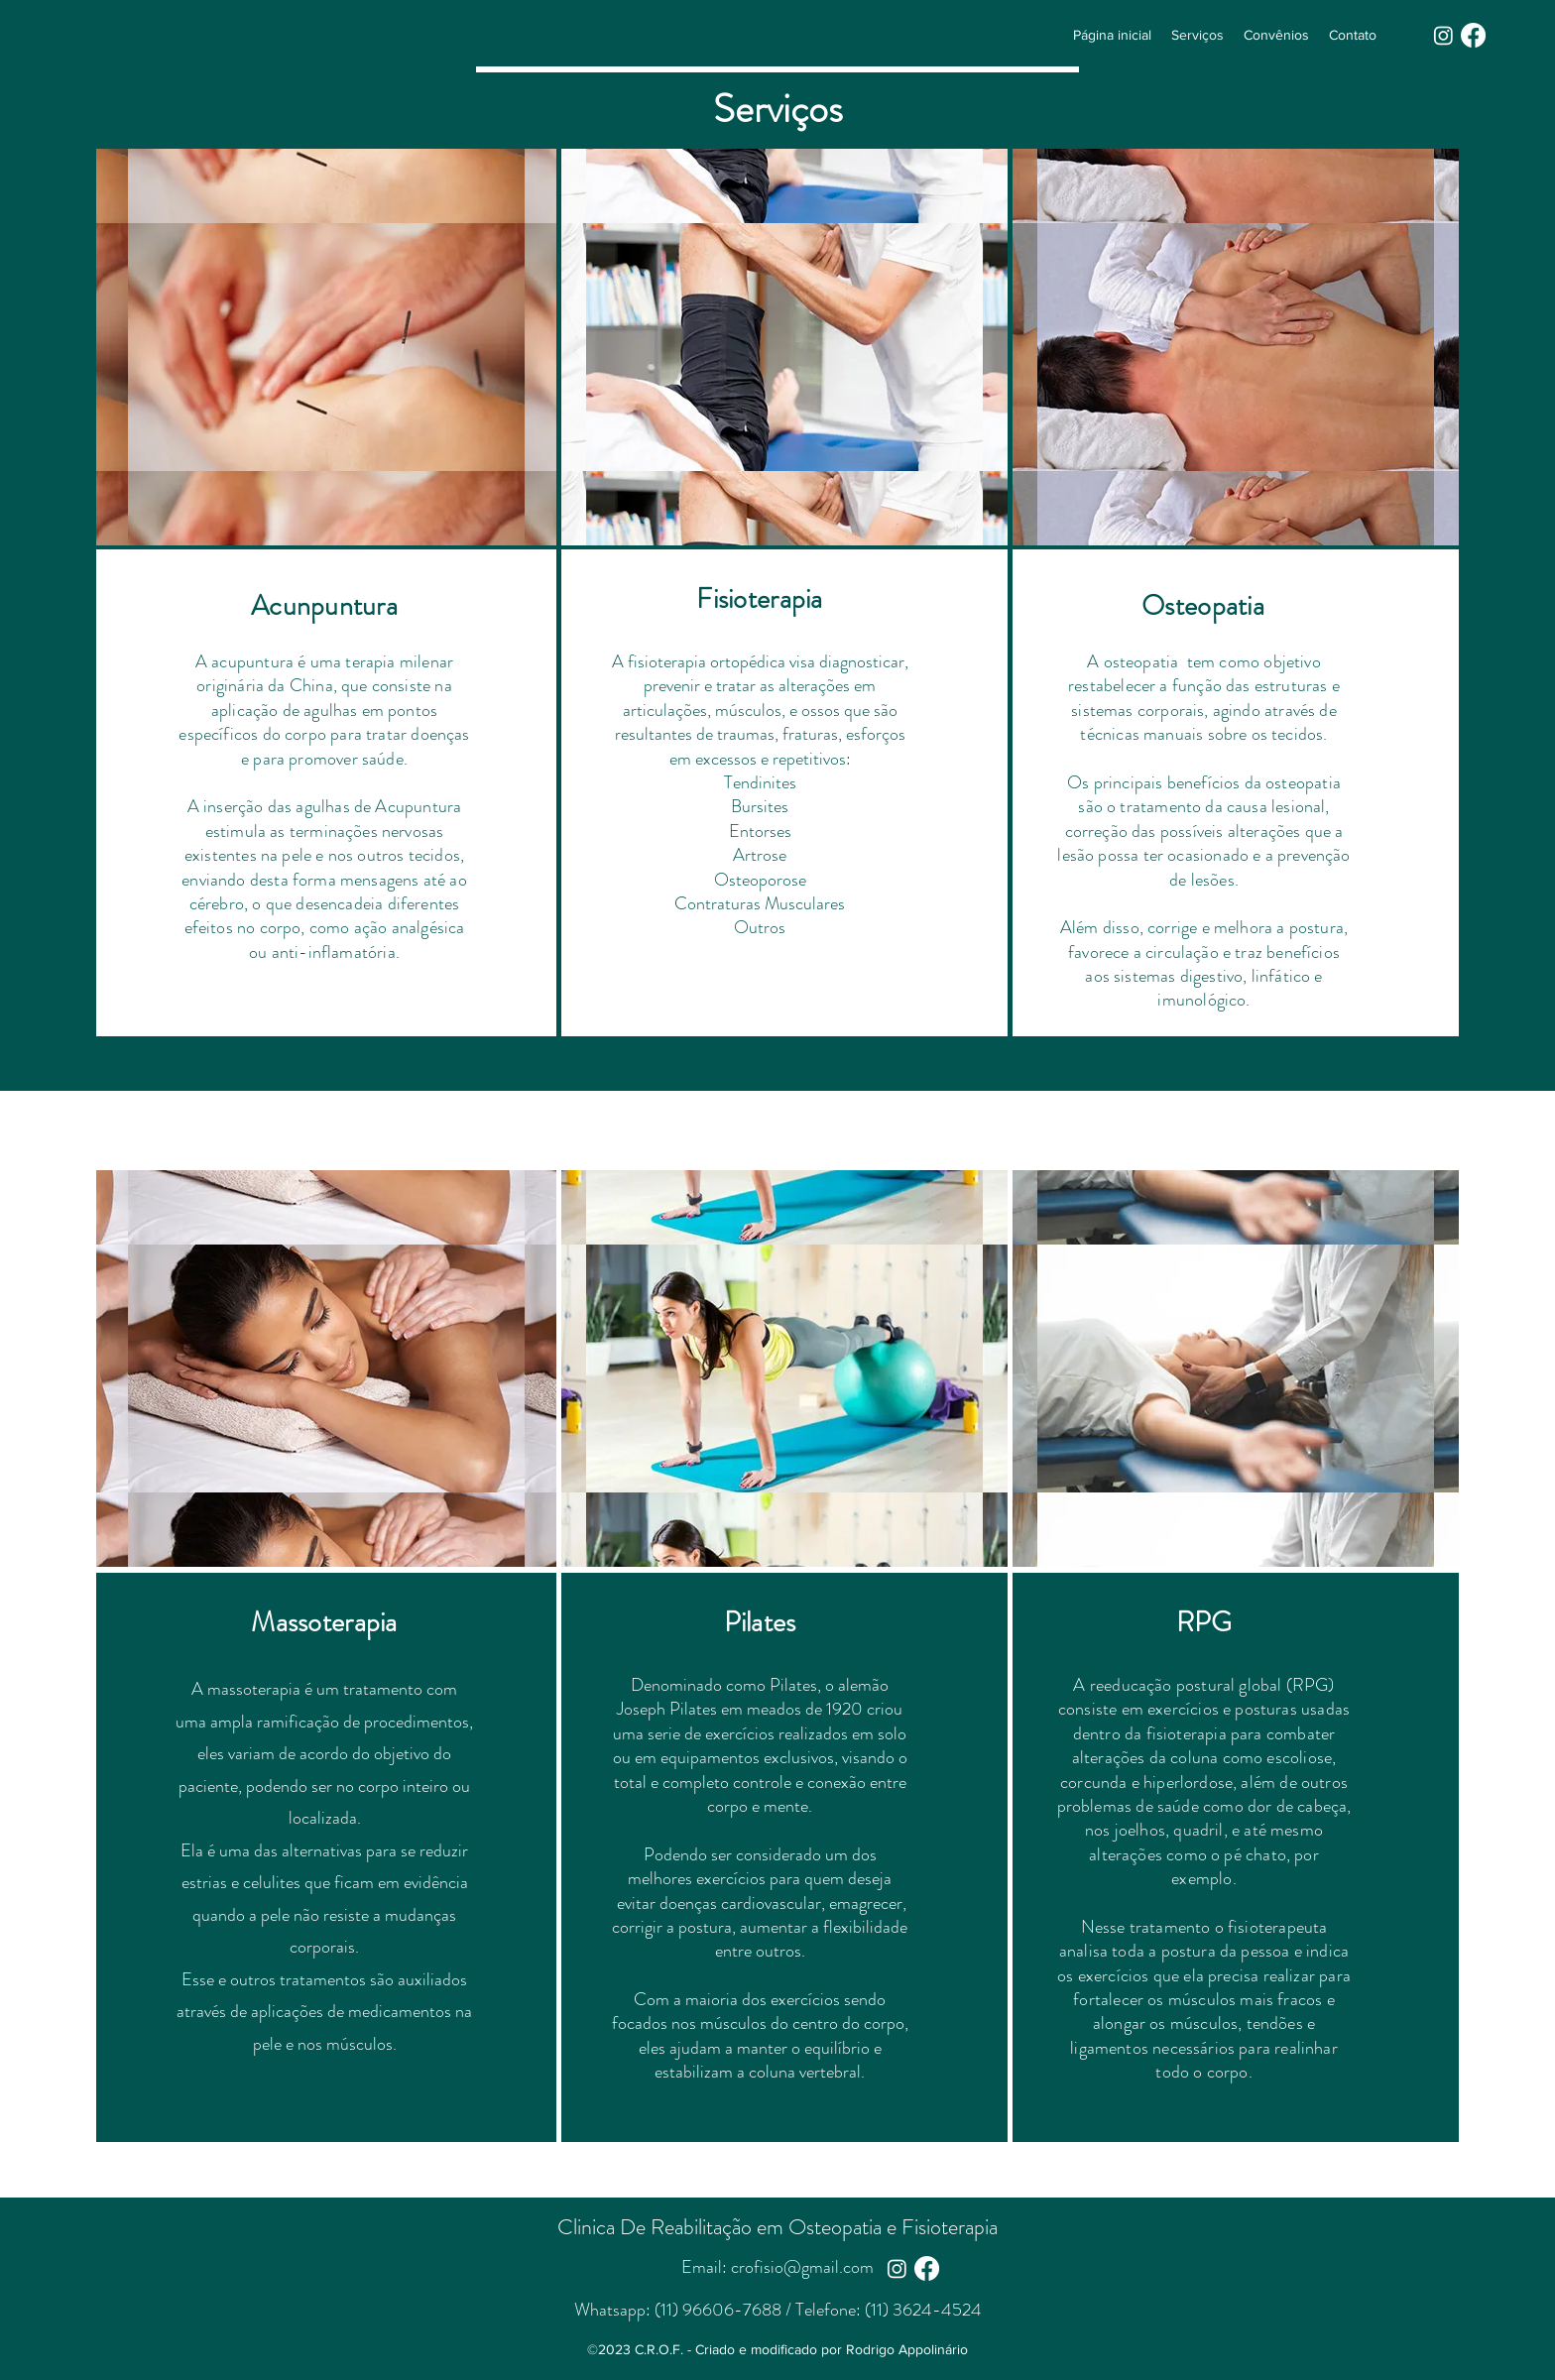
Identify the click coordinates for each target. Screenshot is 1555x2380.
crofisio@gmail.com (802, 2267)
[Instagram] (1443, 35)
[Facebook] (1473, 35)
